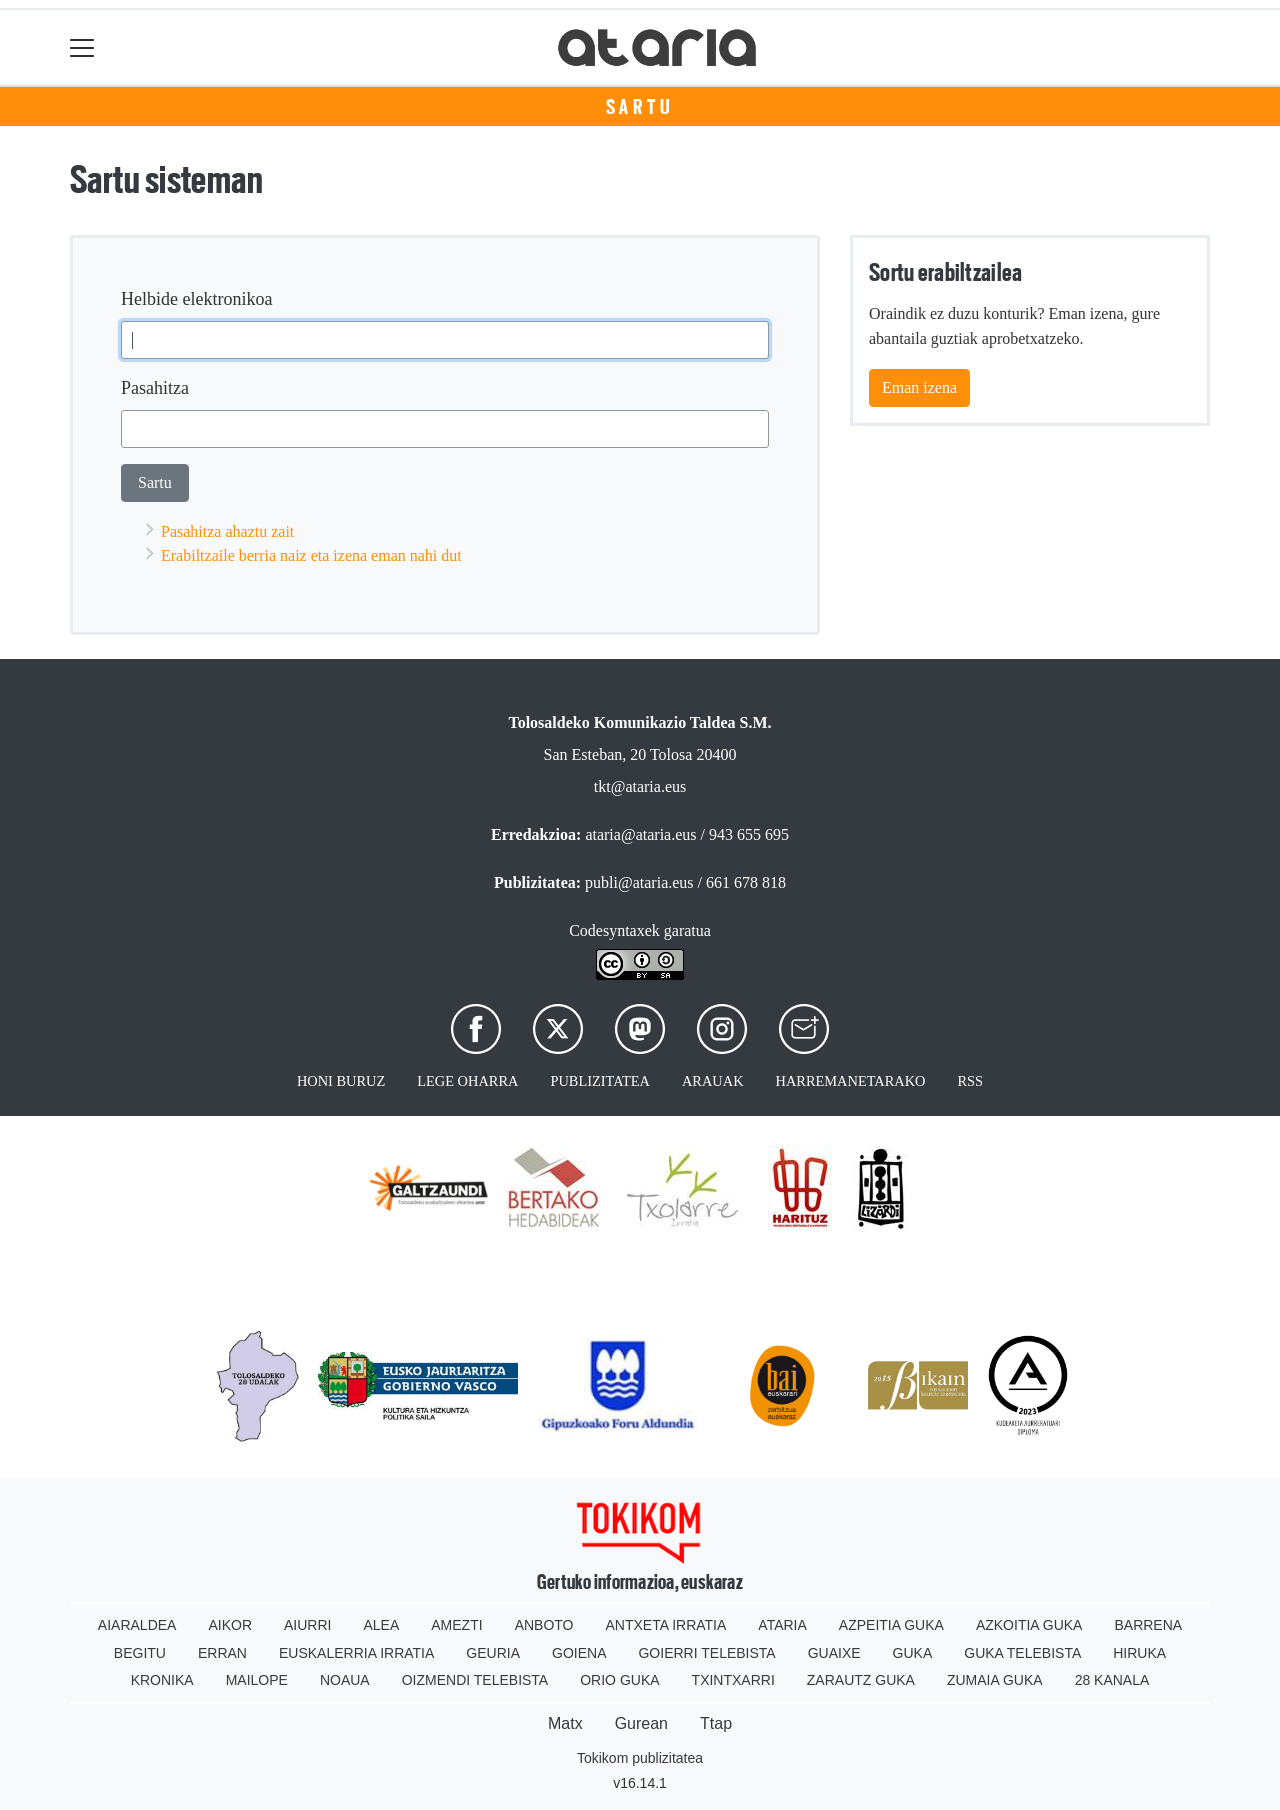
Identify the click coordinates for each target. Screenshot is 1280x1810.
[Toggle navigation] (82, 47)
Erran (222, 1653)
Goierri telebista (706, 1653)
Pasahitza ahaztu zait (227, 531)
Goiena (579, 1653)
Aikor (230, 1625)
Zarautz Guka (861, 1680)
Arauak (713, 1081)
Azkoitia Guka (1029, 1625)
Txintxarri (733, 1680)
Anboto (544, 1625)
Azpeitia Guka (891, 1625)
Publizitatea (600, 1081)
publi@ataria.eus (639, 882)
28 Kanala (1112, 1680)
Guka (913, 1653)
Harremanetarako (851, 1081)
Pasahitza (155, 388)
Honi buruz (341, 1081)
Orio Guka (619, 1680)
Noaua (345, 1680)
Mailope (257, 1680)
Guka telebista (1022, 1653)
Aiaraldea (137, 1625)
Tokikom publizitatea (640, 1758)
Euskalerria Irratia (356, 1653)
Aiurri (307, 1625)
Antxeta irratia (666, 1625)
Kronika (162, 1680)
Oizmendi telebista (475, 1680)
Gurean (641, 1723)
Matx (565, 1723)
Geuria (493, 1653)
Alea (381, 1625)
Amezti (456, 1625)
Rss (970, 1081)
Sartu (640, 107)
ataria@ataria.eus (640, 834)
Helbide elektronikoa (196, 299)
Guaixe (834, 1653)
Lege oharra (467, 1081)
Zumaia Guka (995, 1680)
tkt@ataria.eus (640, 786)
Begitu (140, 1653)
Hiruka (1139, 1653)
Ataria (782, 1625)
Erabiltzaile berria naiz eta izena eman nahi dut (311, 555)
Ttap (716, 1723)
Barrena (1148, 1625)
